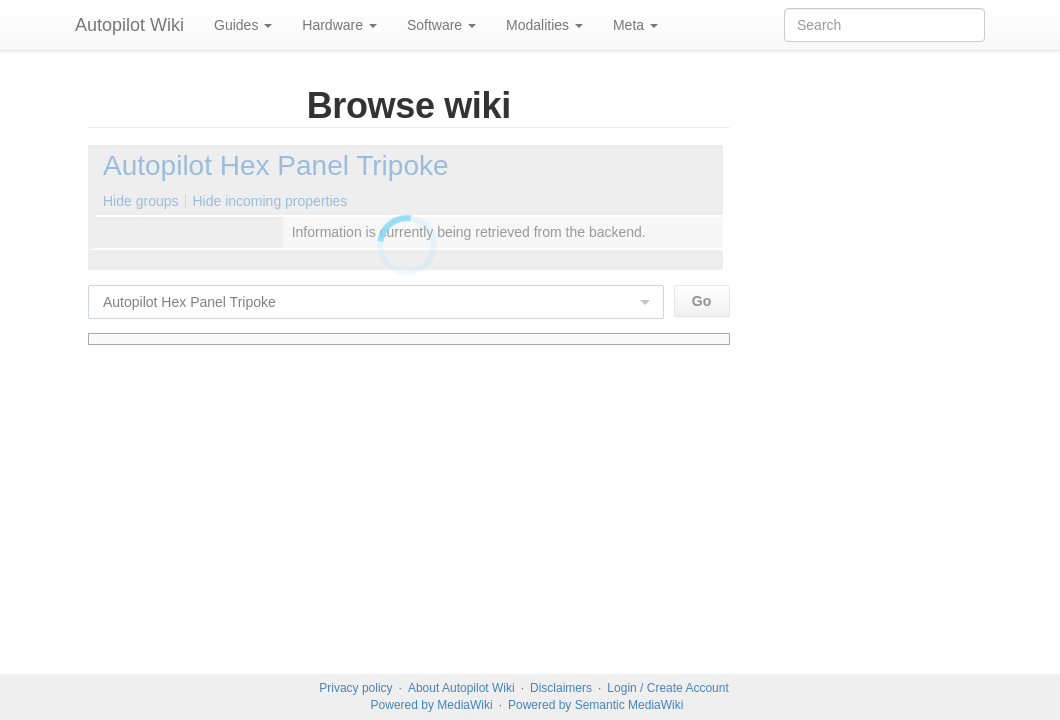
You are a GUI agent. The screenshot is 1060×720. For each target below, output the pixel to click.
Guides (243, 25)
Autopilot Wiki (129, 25)
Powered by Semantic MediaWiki (595, 705)
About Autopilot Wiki (461, 688)
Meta (635, 25)
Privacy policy (355, 688)
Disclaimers (561, 688)
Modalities (544, 25)
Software (441, 25)
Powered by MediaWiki (432, 705)
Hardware (339, 25)
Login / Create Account (667, 688)
